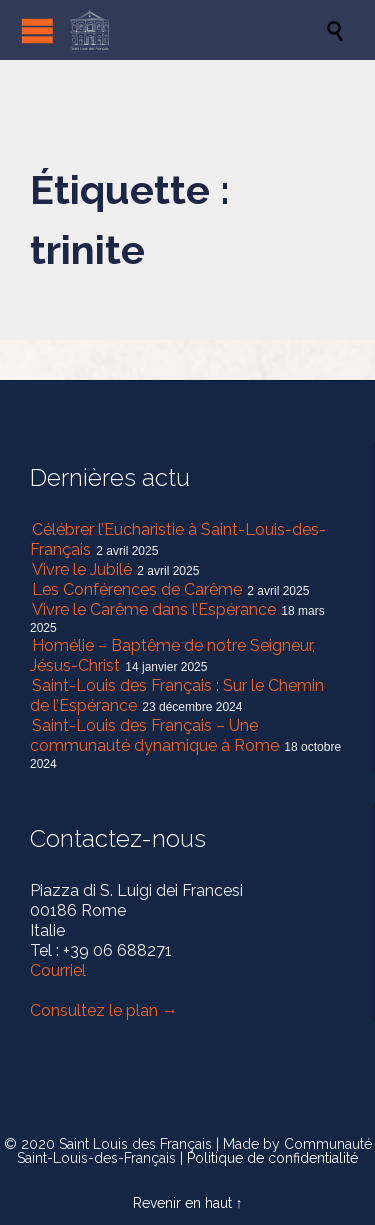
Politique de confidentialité (272, 1158)
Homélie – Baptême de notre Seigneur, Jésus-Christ (172, 655)
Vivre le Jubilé (82, 569)
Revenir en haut (182, 1203)
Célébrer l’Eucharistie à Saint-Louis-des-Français (178, 539)
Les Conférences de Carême (137, 589)
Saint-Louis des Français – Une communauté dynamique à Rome (154, 735)
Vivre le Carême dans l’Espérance (154, 609)
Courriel (58, 970)
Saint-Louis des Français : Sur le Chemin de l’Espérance (177, 695)
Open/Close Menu (37, 30)
